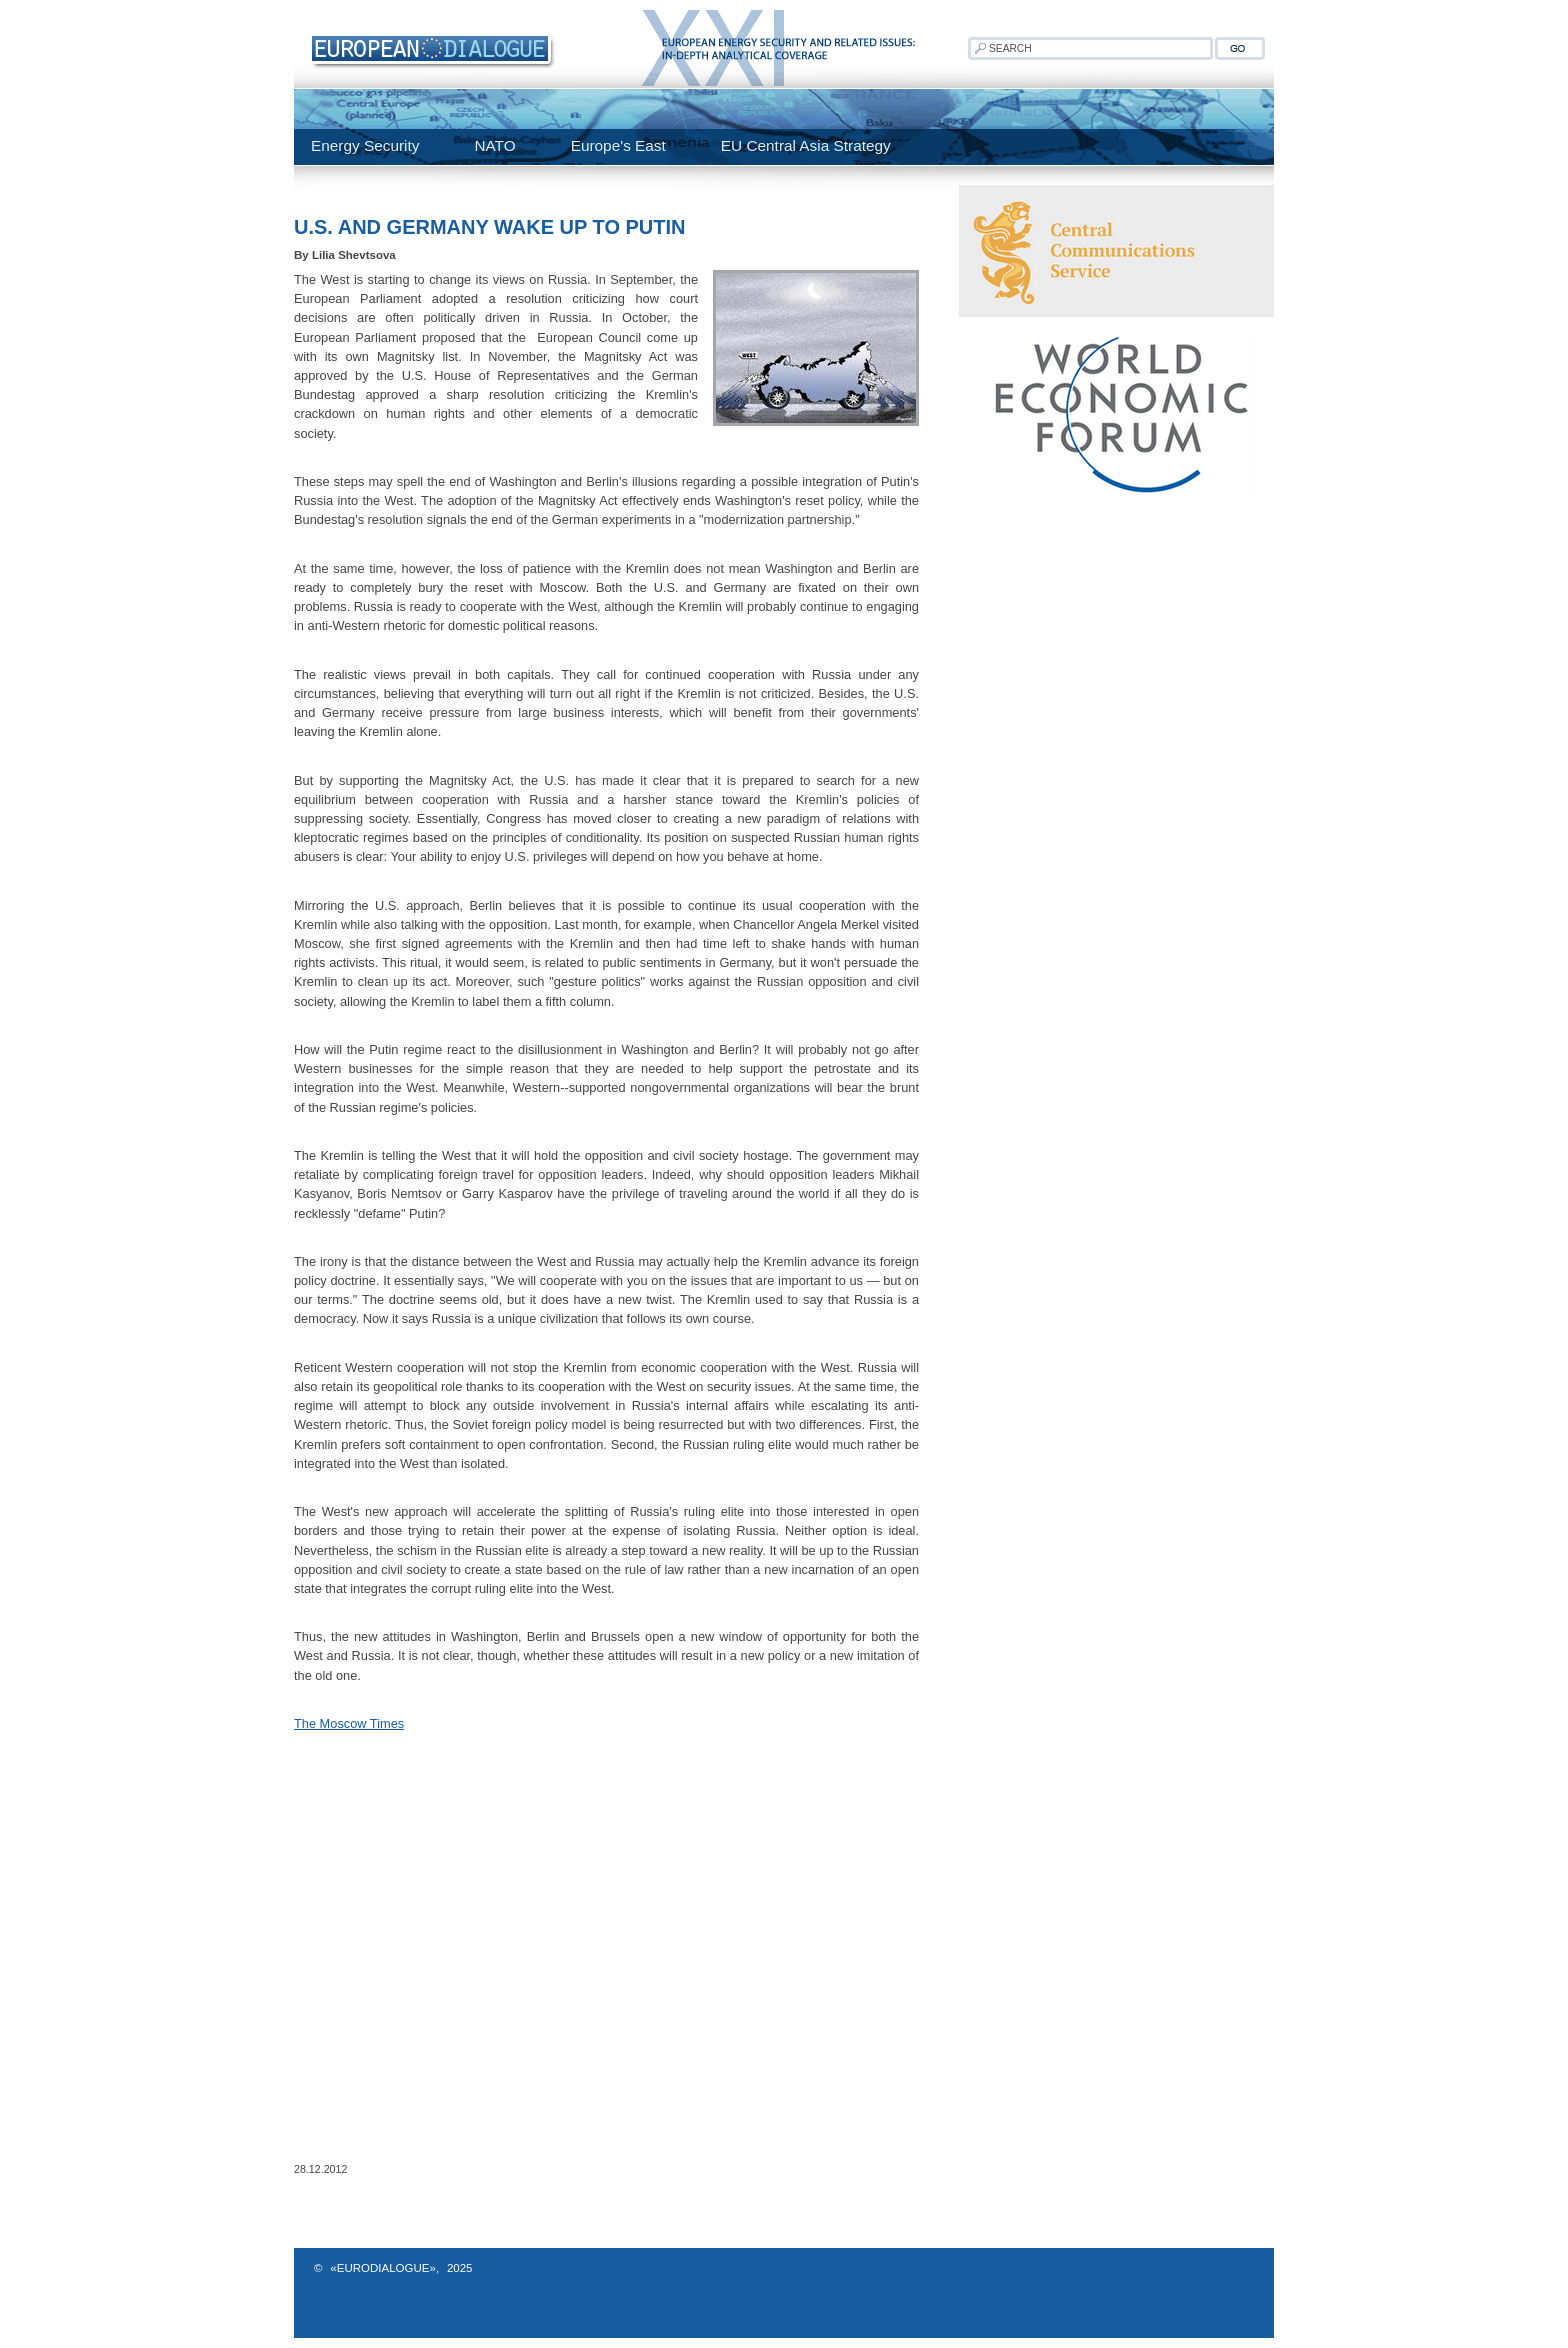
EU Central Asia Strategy (806, 145)
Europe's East (618, 145)
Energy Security (365, 145)
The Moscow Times (349, 1723)
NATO (494, 145)
